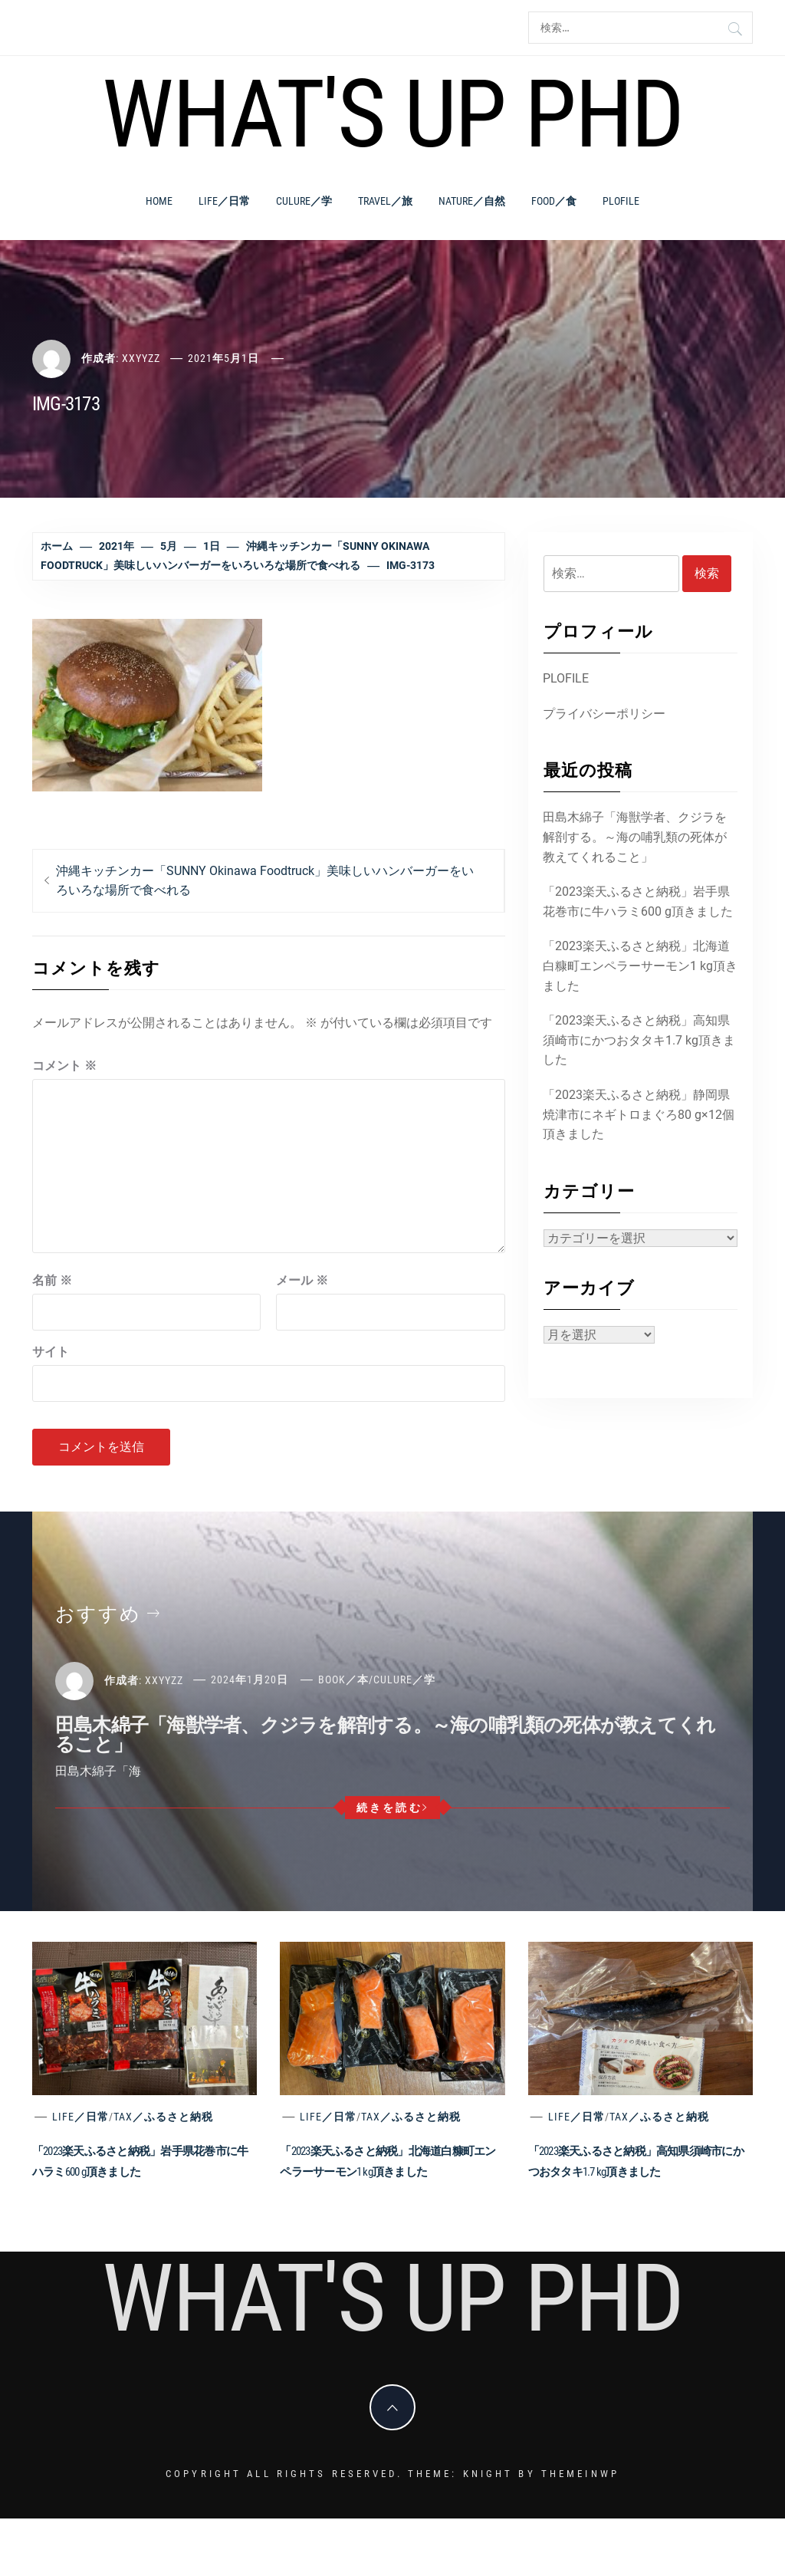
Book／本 (343, 1679)
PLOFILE (621, 201)
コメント (64, 1065)
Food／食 (553, 201)
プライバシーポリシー (604, 713)
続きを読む (392, 1807)
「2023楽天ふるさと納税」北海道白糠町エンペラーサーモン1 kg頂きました (640, 965)
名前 (52, 1280)
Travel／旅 (385, 201)
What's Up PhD (392, 114)
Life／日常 (224, 201)
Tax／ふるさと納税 (163, 2116)
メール (302, 1280)
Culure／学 (304, 201)
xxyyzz (141, 358)
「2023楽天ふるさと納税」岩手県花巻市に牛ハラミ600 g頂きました (638, 901)
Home (159, 201)
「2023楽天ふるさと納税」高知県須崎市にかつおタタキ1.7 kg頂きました (639, 1040)
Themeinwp (580, 2473)
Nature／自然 (471, 201)
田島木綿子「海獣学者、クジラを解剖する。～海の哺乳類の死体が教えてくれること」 (635, 837)
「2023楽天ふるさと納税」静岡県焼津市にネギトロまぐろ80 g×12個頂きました (638, 1114)
